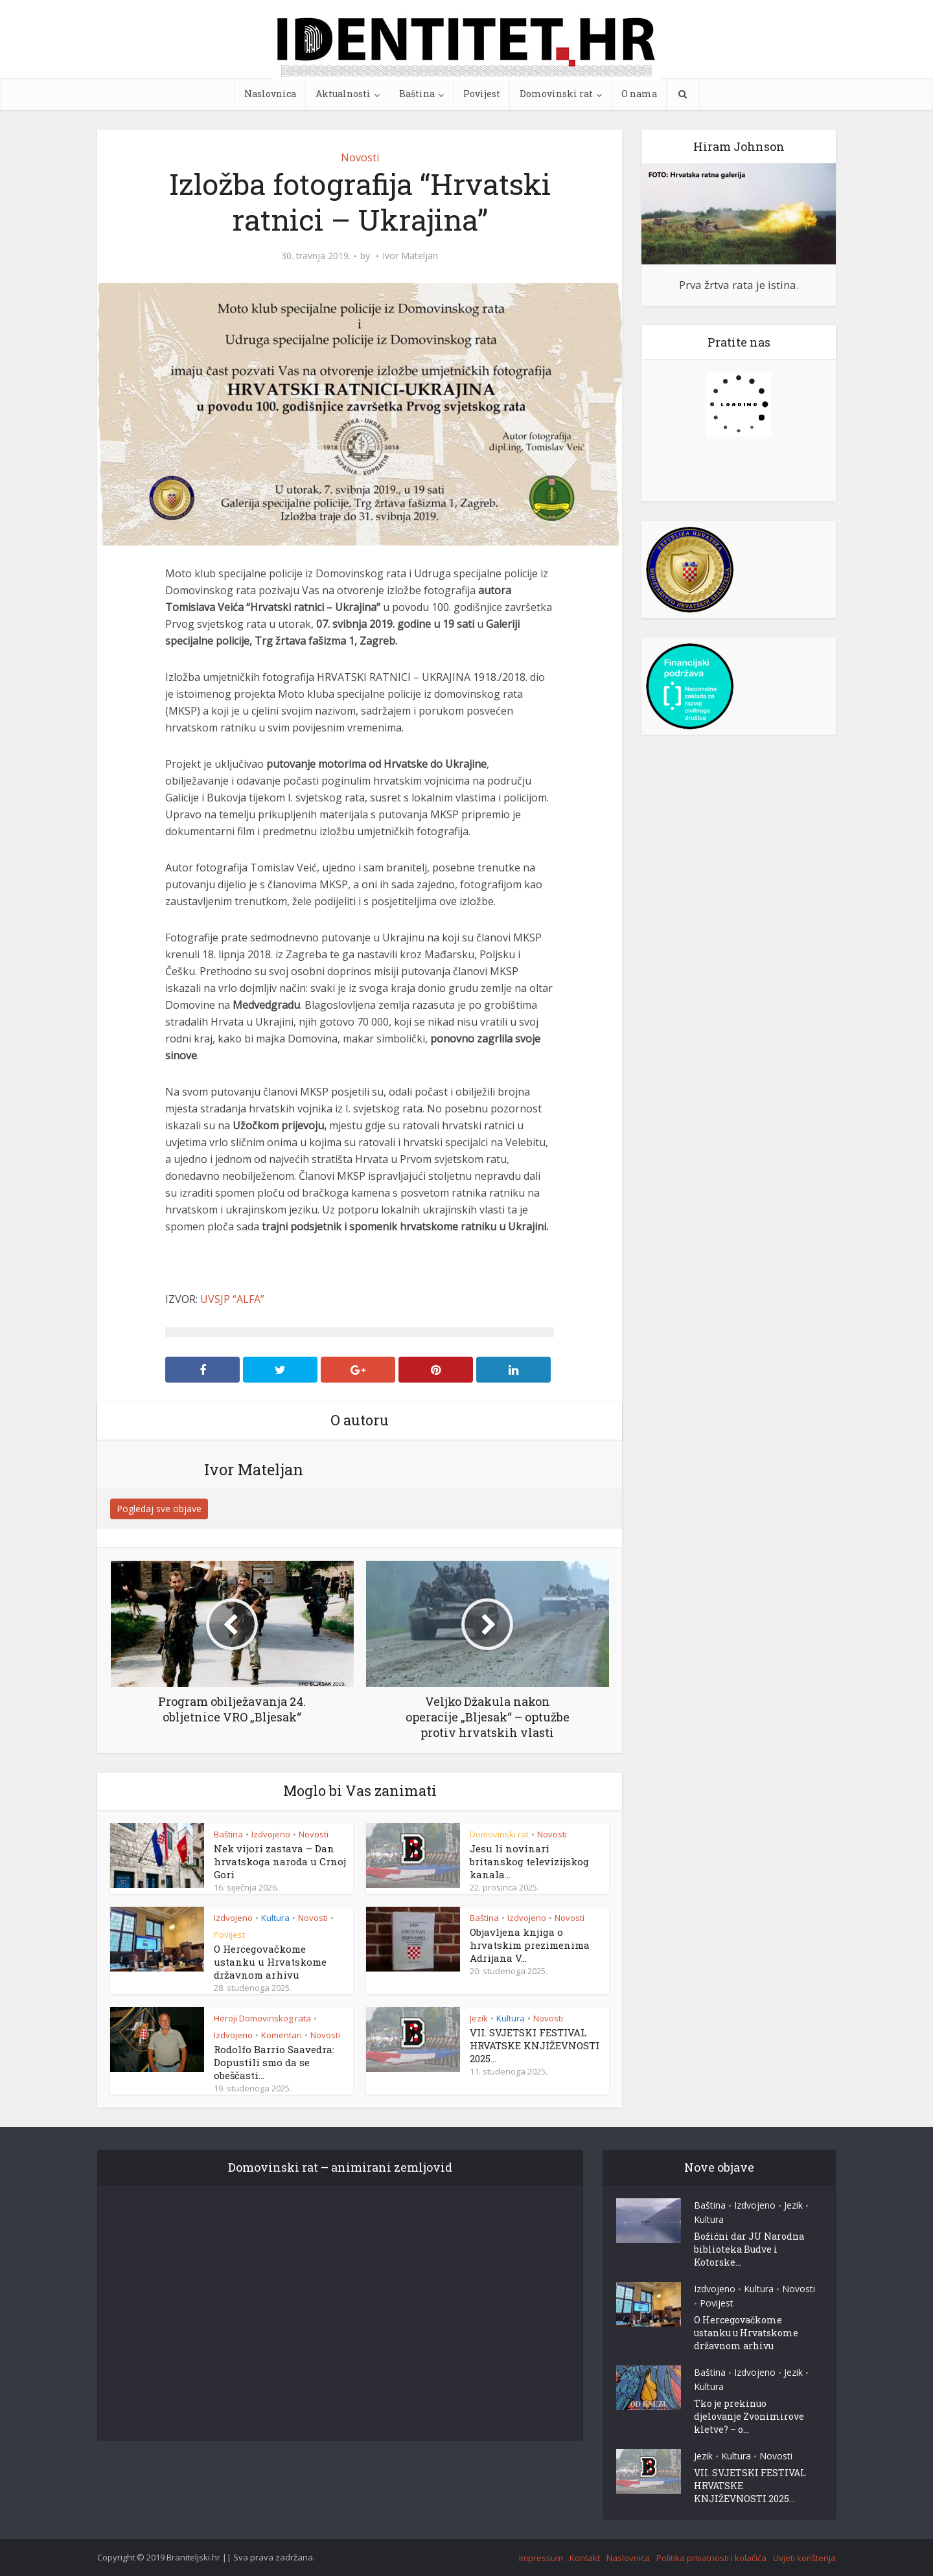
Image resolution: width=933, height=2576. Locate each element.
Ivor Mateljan (410, 256)
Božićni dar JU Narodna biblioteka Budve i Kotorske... (749, 2249)
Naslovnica (270, 93)
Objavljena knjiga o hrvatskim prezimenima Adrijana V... (530, 1945)
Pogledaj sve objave (159, 1508)
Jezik (479, 2018)
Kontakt (585, 2558)
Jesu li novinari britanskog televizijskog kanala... (529, 1861)
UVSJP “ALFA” (232, 1299)
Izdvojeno (270, 1834)
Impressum (541, 2558)
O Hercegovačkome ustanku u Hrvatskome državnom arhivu (270, 1961)
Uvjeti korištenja (804, 2558)
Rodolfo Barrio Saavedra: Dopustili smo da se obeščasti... (274, 2062)
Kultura (275, 1918)
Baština (417, 93)
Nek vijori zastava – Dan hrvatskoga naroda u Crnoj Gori (280, 1861)
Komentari (281, 2035)
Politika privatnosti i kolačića (711, 2558)
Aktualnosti (343, 93)
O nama (639, 93)
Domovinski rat (556, 93)
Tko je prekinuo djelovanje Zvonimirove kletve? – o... (749, 2416)
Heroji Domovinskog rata (262, 2018)
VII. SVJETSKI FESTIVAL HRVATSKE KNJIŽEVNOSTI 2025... (534, 2045)
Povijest (481, 93)
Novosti (360, 157)
